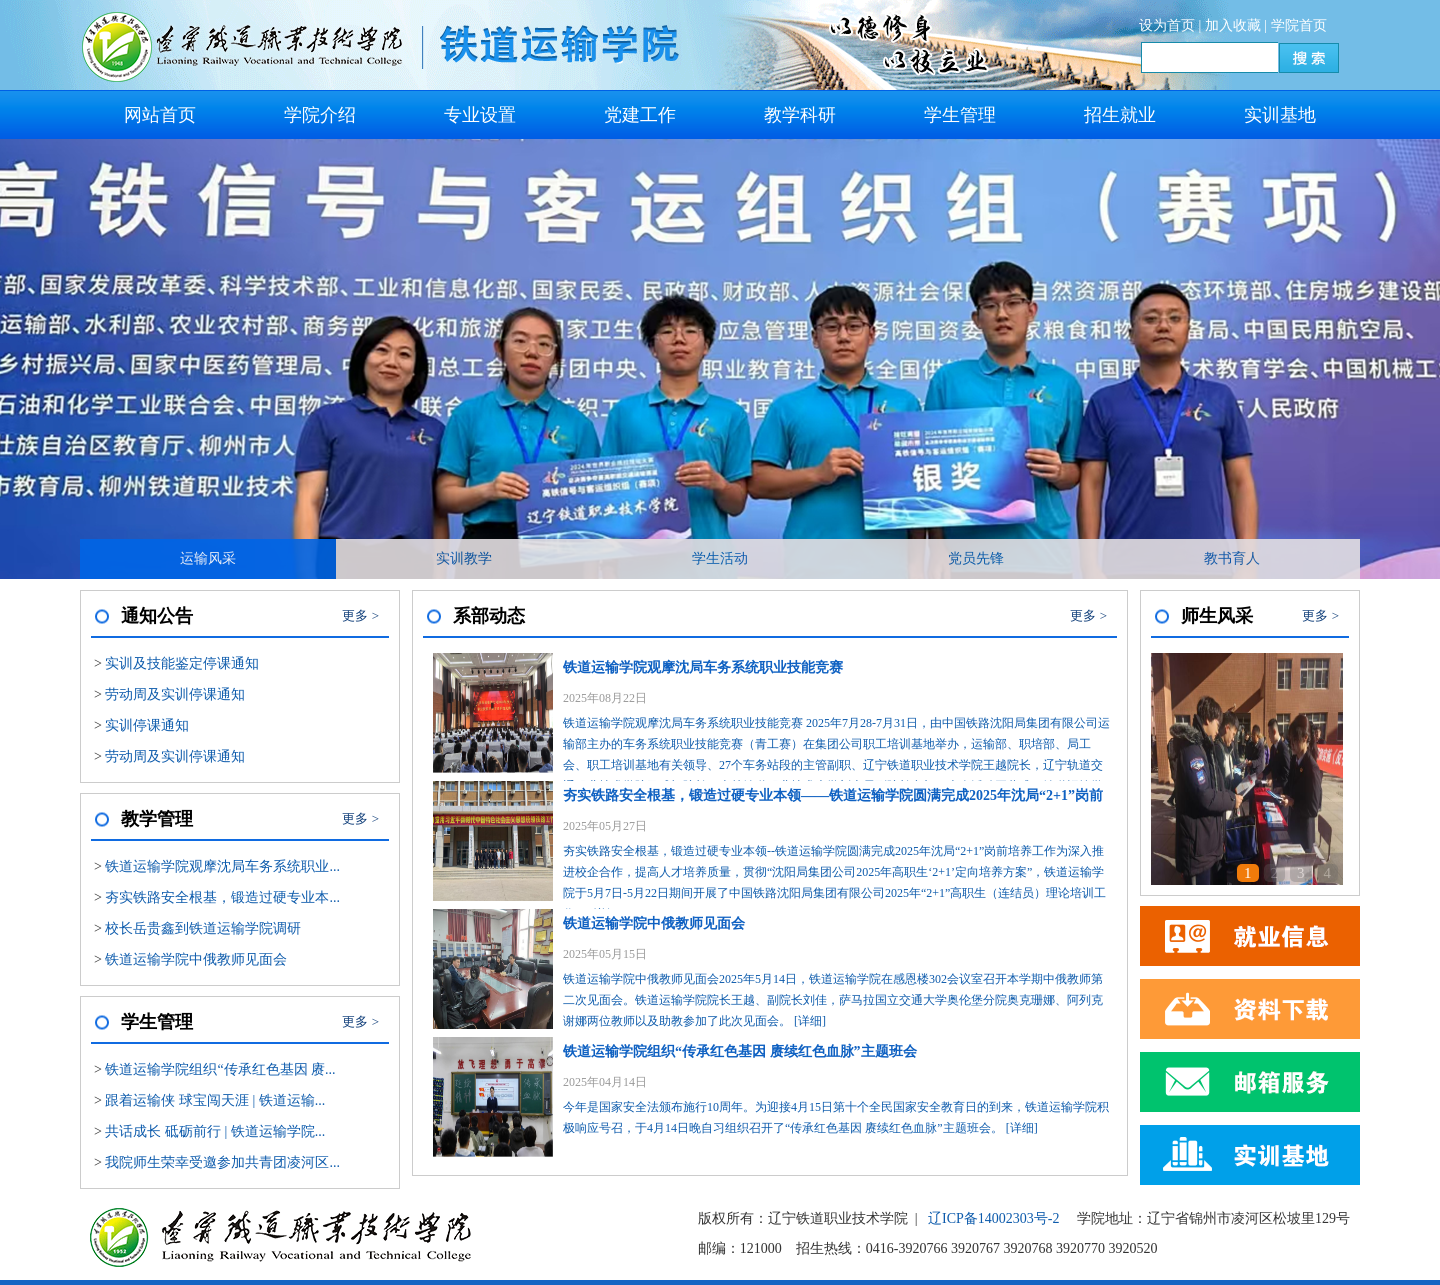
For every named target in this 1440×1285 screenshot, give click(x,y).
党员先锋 (976, 558)
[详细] (810, 1021)
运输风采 (208, 558)
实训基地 (1280, 115)
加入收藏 (1233, 25)
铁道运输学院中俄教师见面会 (196, 959)
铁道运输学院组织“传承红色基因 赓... (220, 1069)
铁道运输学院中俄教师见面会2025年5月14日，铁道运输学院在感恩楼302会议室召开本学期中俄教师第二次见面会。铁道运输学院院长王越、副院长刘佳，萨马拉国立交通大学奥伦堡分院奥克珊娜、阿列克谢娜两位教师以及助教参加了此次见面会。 (838, 968)
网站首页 (160, 115)
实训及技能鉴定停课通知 (182, 663)
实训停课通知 (147, 725)
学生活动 (720, 558)
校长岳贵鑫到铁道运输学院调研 (203, 928)
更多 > (360, 615)
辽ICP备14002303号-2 (993, 1218)
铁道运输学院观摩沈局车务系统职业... (222, 866)
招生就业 (1120, 115)
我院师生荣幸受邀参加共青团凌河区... (222, 1162)
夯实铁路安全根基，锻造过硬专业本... (222, 897)
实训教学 (464, 558)
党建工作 (640, 115)
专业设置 (480, 115)
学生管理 (960, 115)
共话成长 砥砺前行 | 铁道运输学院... (215, 1131)
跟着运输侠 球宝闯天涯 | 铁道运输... (215, 1100)
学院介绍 (320, 115)
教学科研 (800, 115)
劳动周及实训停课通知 (175, 694)
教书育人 (1232, 558)
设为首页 (1167, 25)
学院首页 (1299, 25)
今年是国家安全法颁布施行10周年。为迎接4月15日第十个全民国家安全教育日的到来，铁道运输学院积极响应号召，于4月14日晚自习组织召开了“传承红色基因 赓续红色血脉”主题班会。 (838, 1086)
